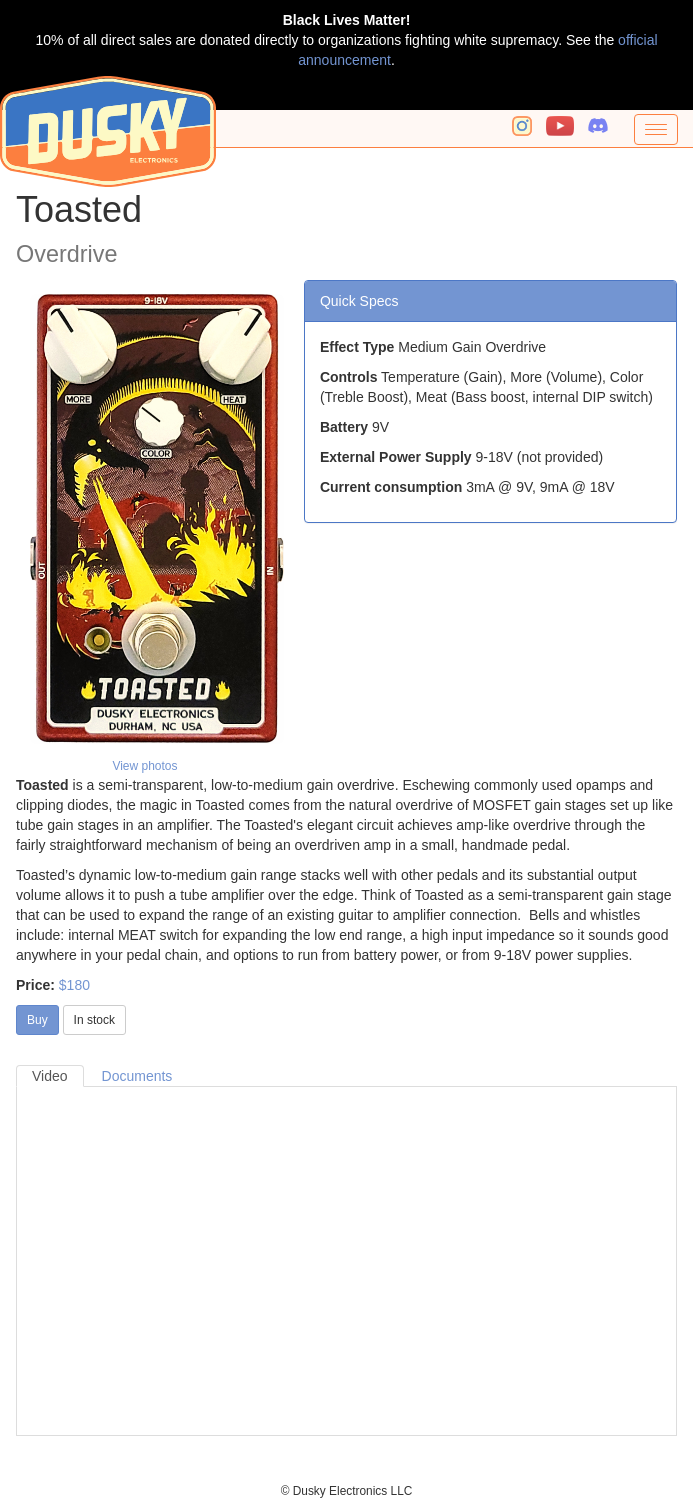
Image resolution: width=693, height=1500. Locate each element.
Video (50, 1076)
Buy (37, 1020)
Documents (137, 1076)
